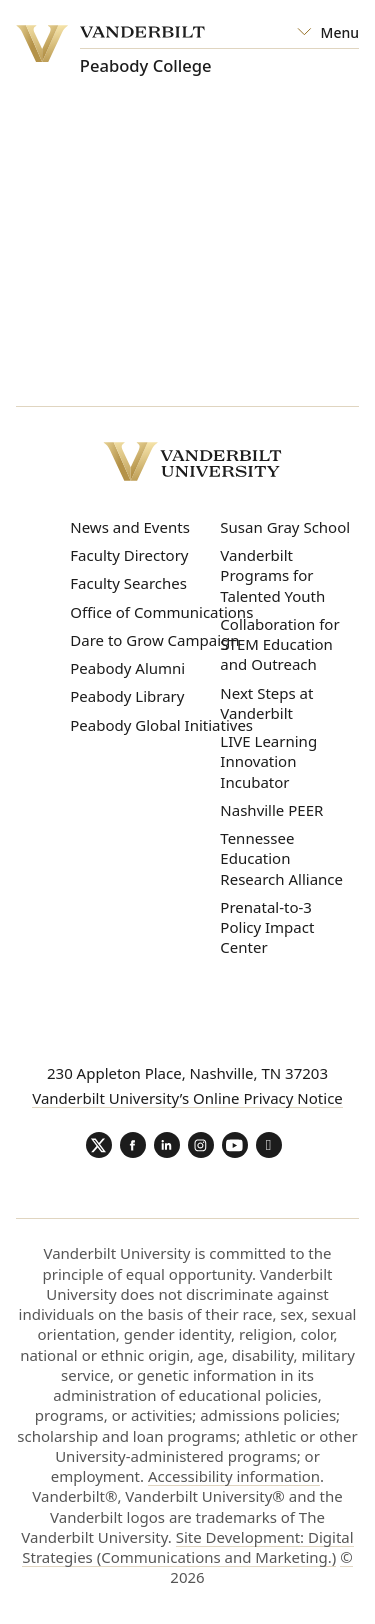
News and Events (130, 527)
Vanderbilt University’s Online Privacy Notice (187, 1098)
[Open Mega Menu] (328, 33)
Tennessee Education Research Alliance (281, 858)
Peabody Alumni (127, 668)
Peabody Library (127, 696)
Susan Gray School (285, 527)
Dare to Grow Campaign (154, 640)
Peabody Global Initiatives (161, 725)
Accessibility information (234, 1476)
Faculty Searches (128, 583)
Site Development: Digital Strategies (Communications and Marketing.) (187, 1547)
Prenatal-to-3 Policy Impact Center (267, 927)
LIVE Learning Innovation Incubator (268, 761)
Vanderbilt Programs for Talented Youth (272, 575)
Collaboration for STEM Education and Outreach (279, 644)
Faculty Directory (129, 555)
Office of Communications (161, 612)
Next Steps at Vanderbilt (266, 703)
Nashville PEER (271, 810)
